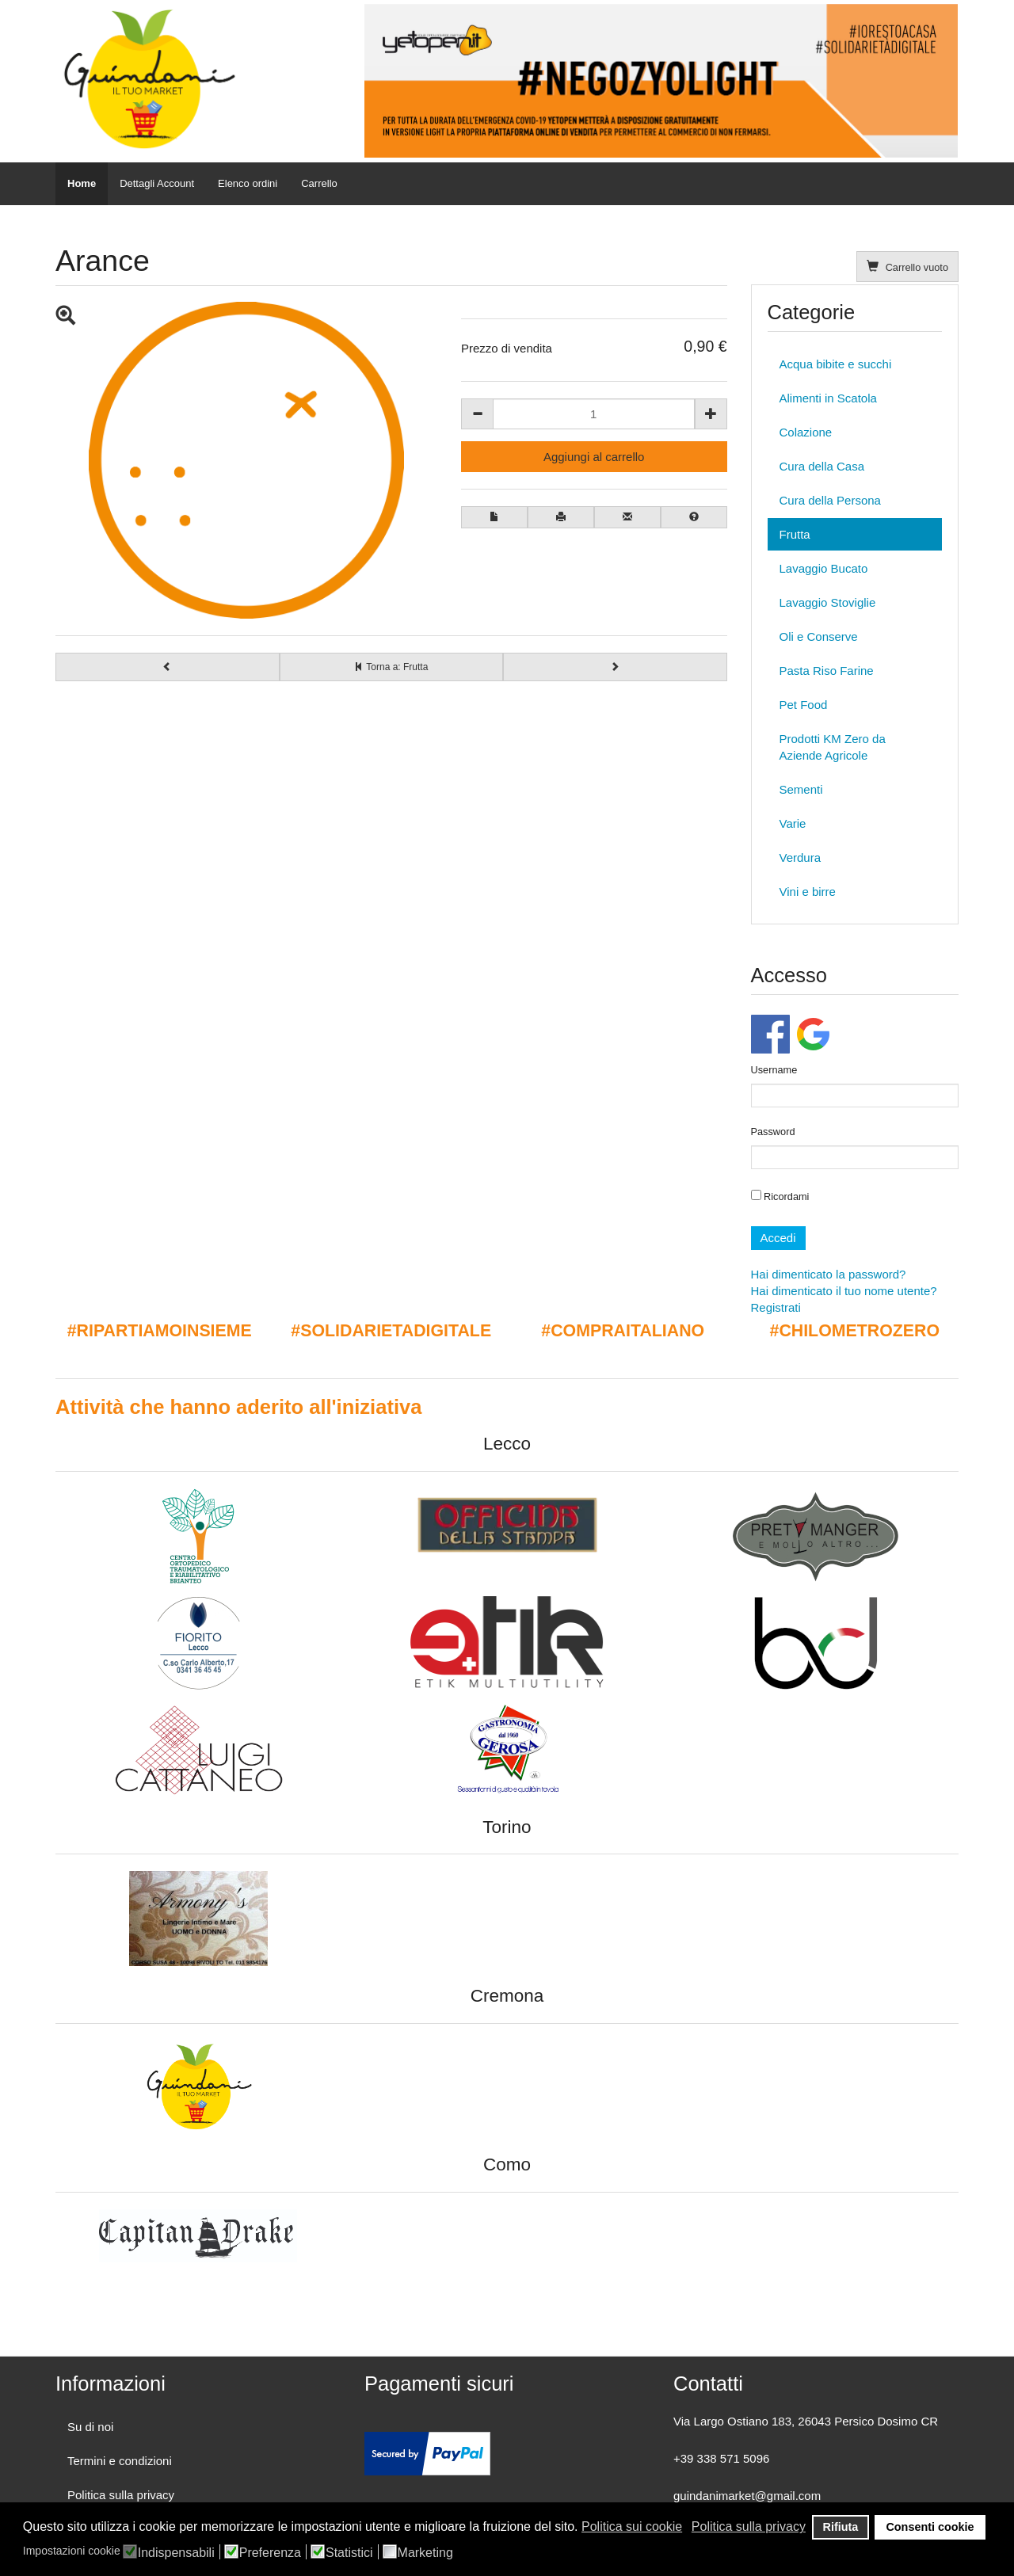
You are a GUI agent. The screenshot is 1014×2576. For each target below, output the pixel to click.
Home (81, 183)
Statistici (349, 2552)
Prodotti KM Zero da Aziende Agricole (833, 747)
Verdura (800, 857)
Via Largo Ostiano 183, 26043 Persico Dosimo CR (805, 2421)
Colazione (806, 432)
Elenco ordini (247, 183)
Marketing (425, 2552)
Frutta (795, 534)
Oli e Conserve (819, 636)
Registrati (776, 1307)
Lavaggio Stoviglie (828, 602)
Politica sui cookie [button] (631, 2526)
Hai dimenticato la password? (828, 1274)
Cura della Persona (830, 500)
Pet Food (804, 704)
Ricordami (780, 1196)
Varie (793, 823)
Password (773, 1131)
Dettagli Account (157, 183)
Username (774, 1070)
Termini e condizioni (119, 2460)
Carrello (319, 183)
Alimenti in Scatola (828, 398)
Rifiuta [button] (841, 2527)
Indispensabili (176, 2552)
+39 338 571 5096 (721, 2458)
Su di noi (90, 2426)
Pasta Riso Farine (827, 670)
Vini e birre (808, 891)
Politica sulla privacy (120, 2495)
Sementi (801, 789)
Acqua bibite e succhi (836, 364)
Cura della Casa (822, 466)
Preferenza (270, 2552)
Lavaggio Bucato (824, 568)
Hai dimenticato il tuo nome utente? (844, 1291)
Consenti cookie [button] (930, 2527)
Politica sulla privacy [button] (749, 2526)
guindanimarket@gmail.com (747, 2495)
